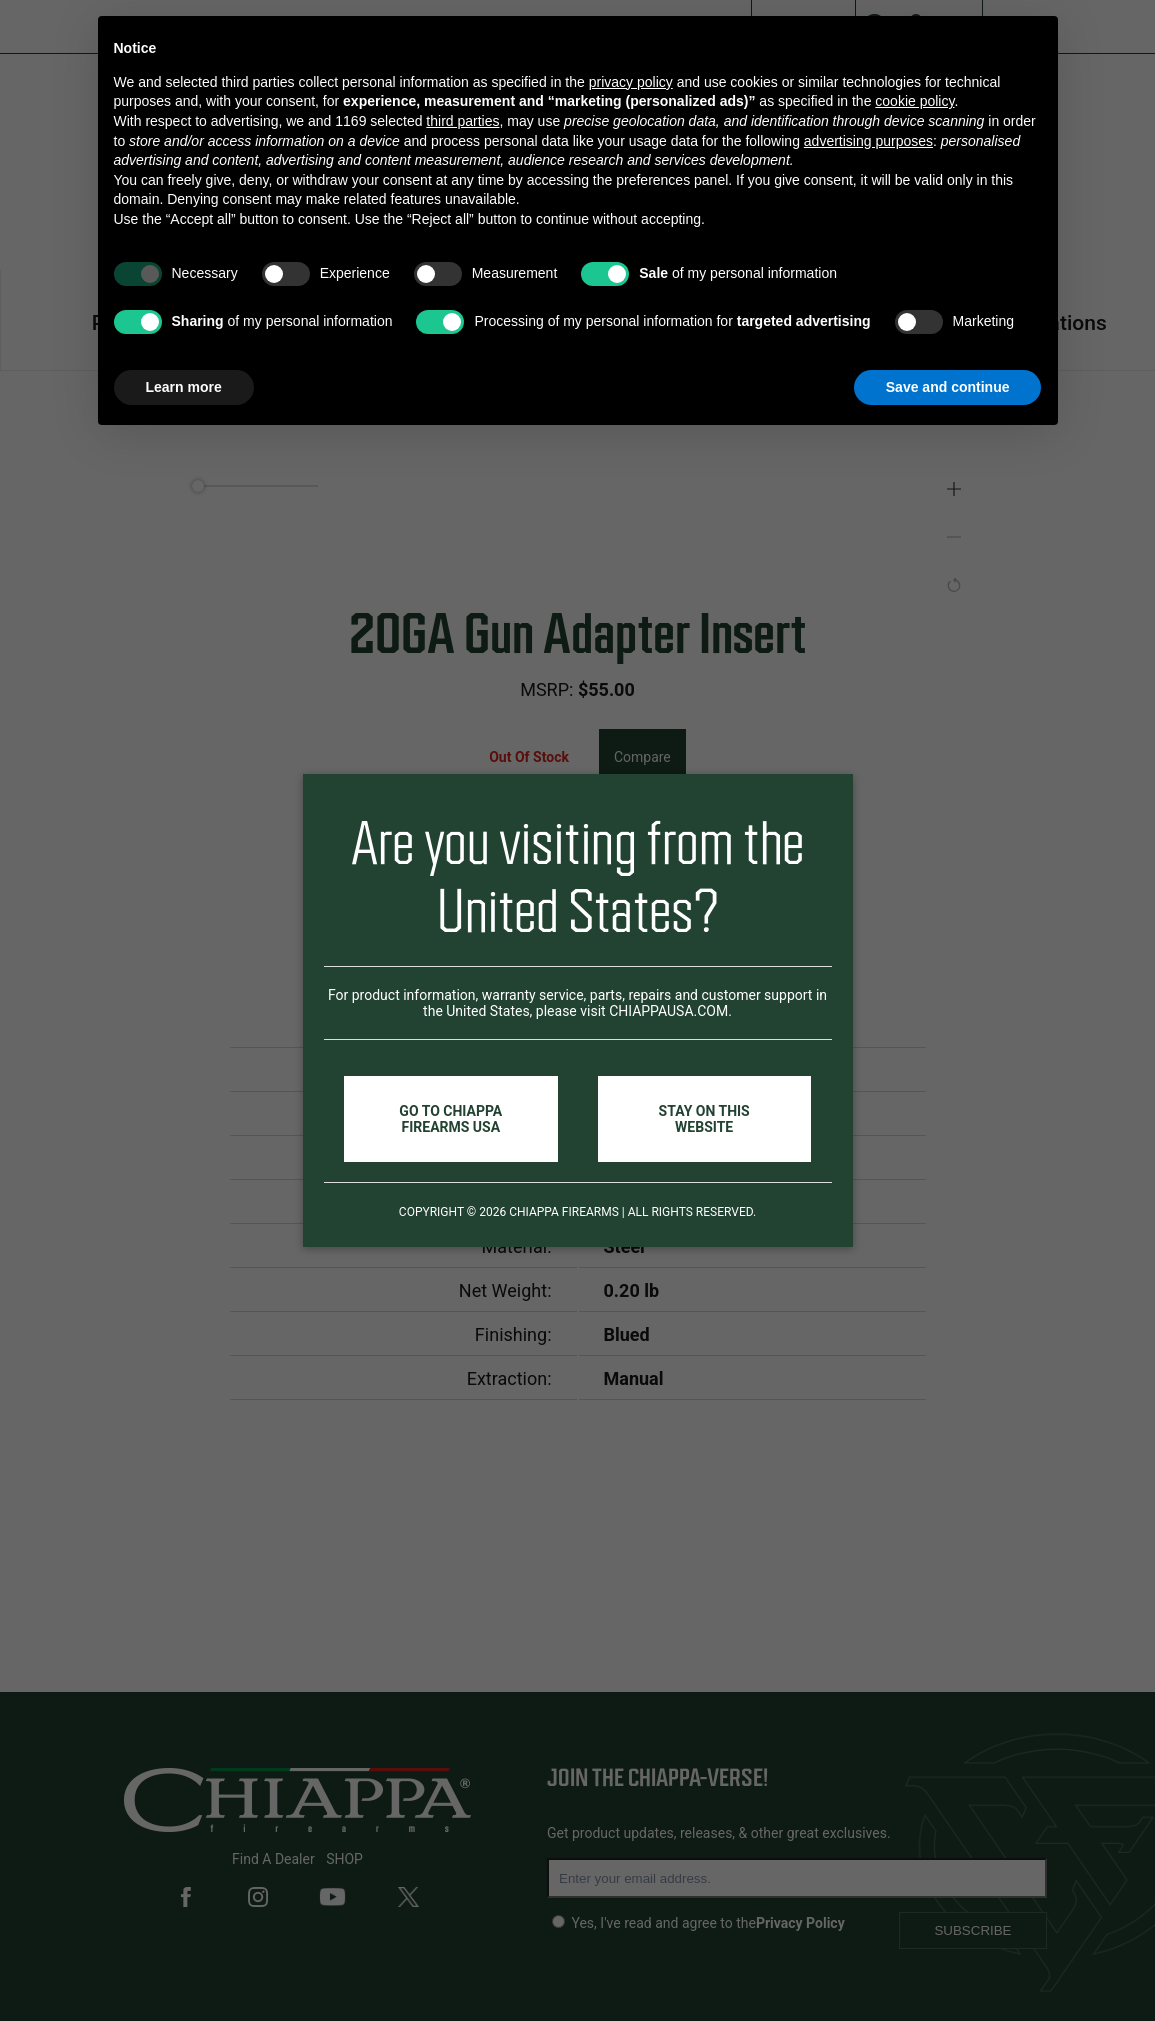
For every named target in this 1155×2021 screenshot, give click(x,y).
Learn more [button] (184, 387)
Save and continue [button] (948, 387)
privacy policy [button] (631, 82)
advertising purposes (868, 141)
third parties (462, 121)
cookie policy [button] (914, 101)
